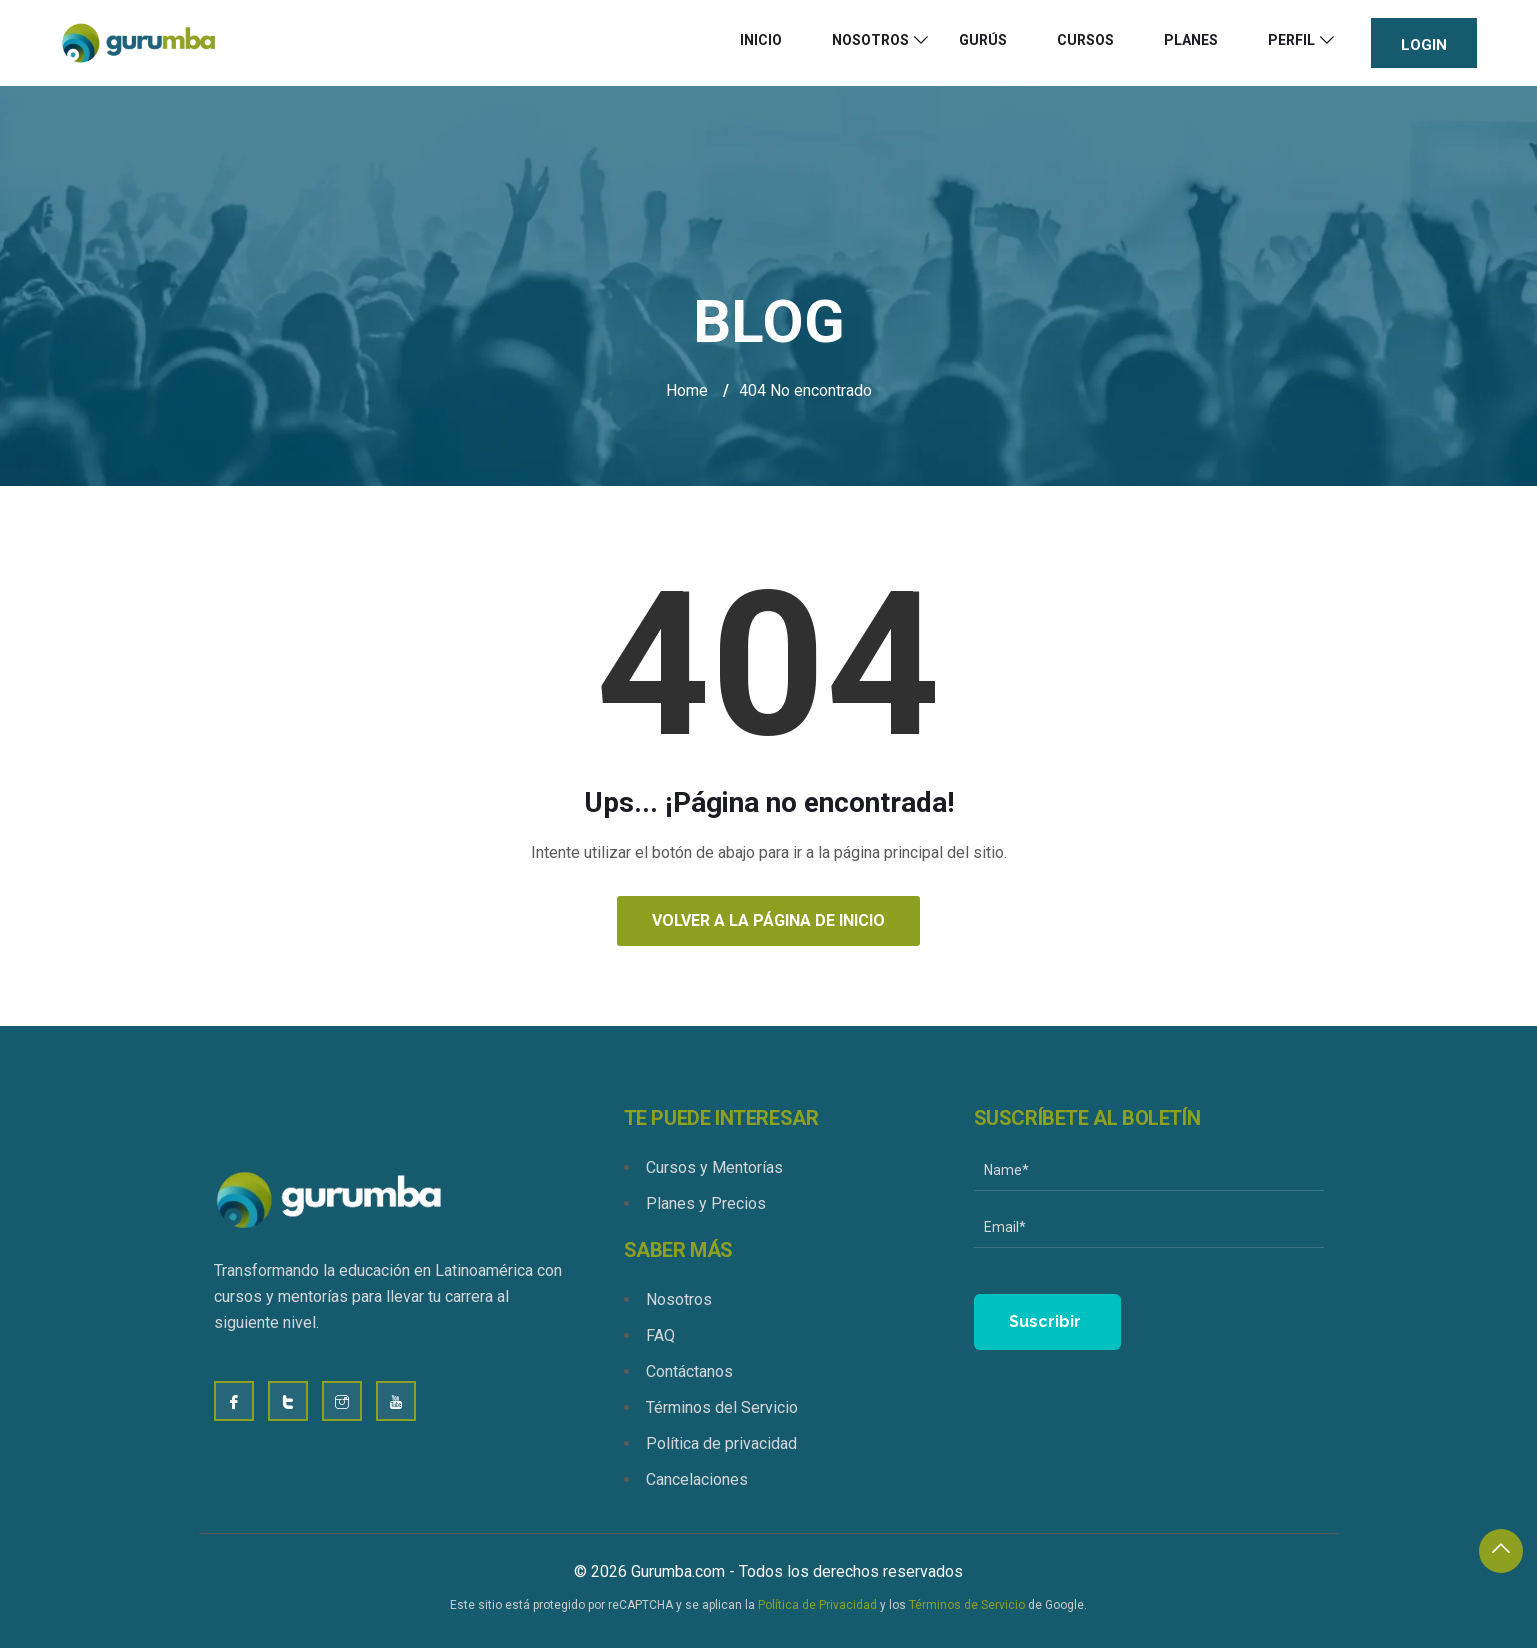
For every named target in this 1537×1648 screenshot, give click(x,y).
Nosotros (870, 40)
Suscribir (1045, 1321)
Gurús (983, 40)
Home (687, 390)
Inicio (761, 40)
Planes (1191, 40)
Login (1424, 45)
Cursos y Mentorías (714, 1167)
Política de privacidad (721, 1443)
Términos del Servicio (722, 1407)
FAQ (660, 1335)
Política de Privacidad (817, 1605)
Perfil (1291, 40)
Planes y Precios (706, 1203)
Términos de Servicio (967, 1605)
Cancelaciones (697, 1479)
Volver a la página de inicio (768, 920)
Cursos (1085, 40)
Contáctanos (689, 1371)
